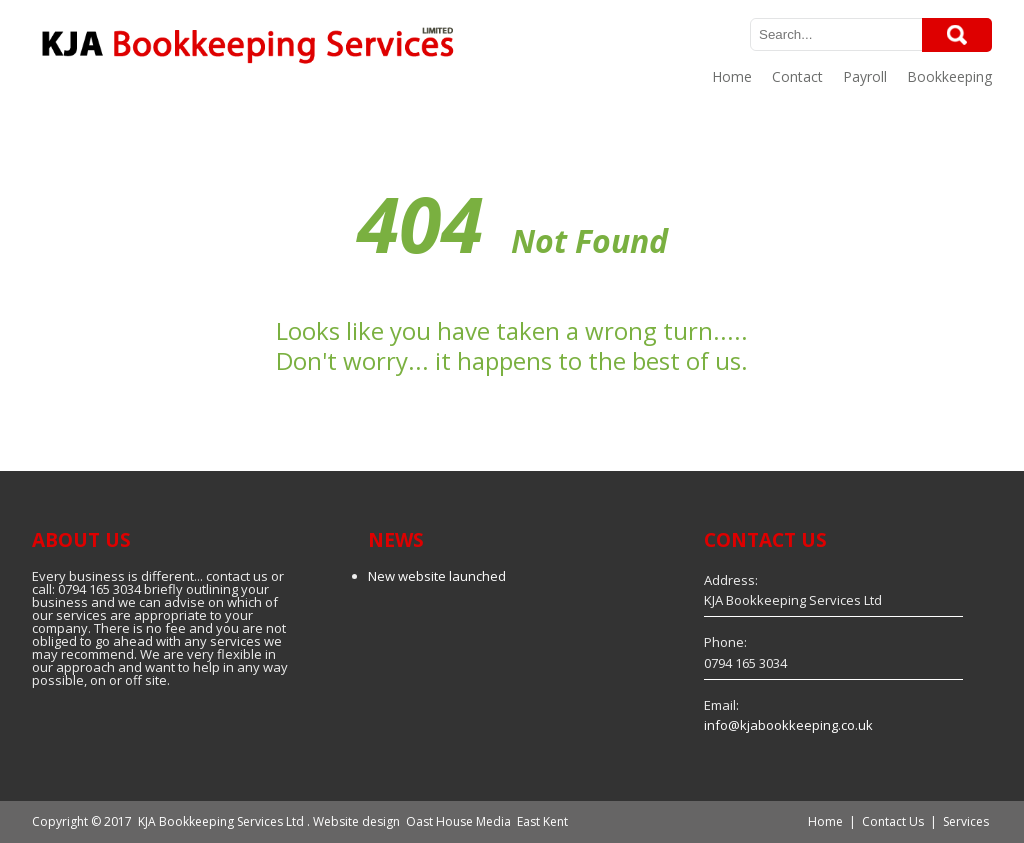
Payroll (865, 76)
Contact (797, 76)
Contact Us (893, 821)
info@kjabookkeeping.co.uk (788, 725)
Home (732, 76)
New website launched (437, 576)
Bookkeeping (949, 76)
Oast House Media (458, 821)
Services (966, 821)
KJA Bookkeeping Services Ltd (221, 821)
